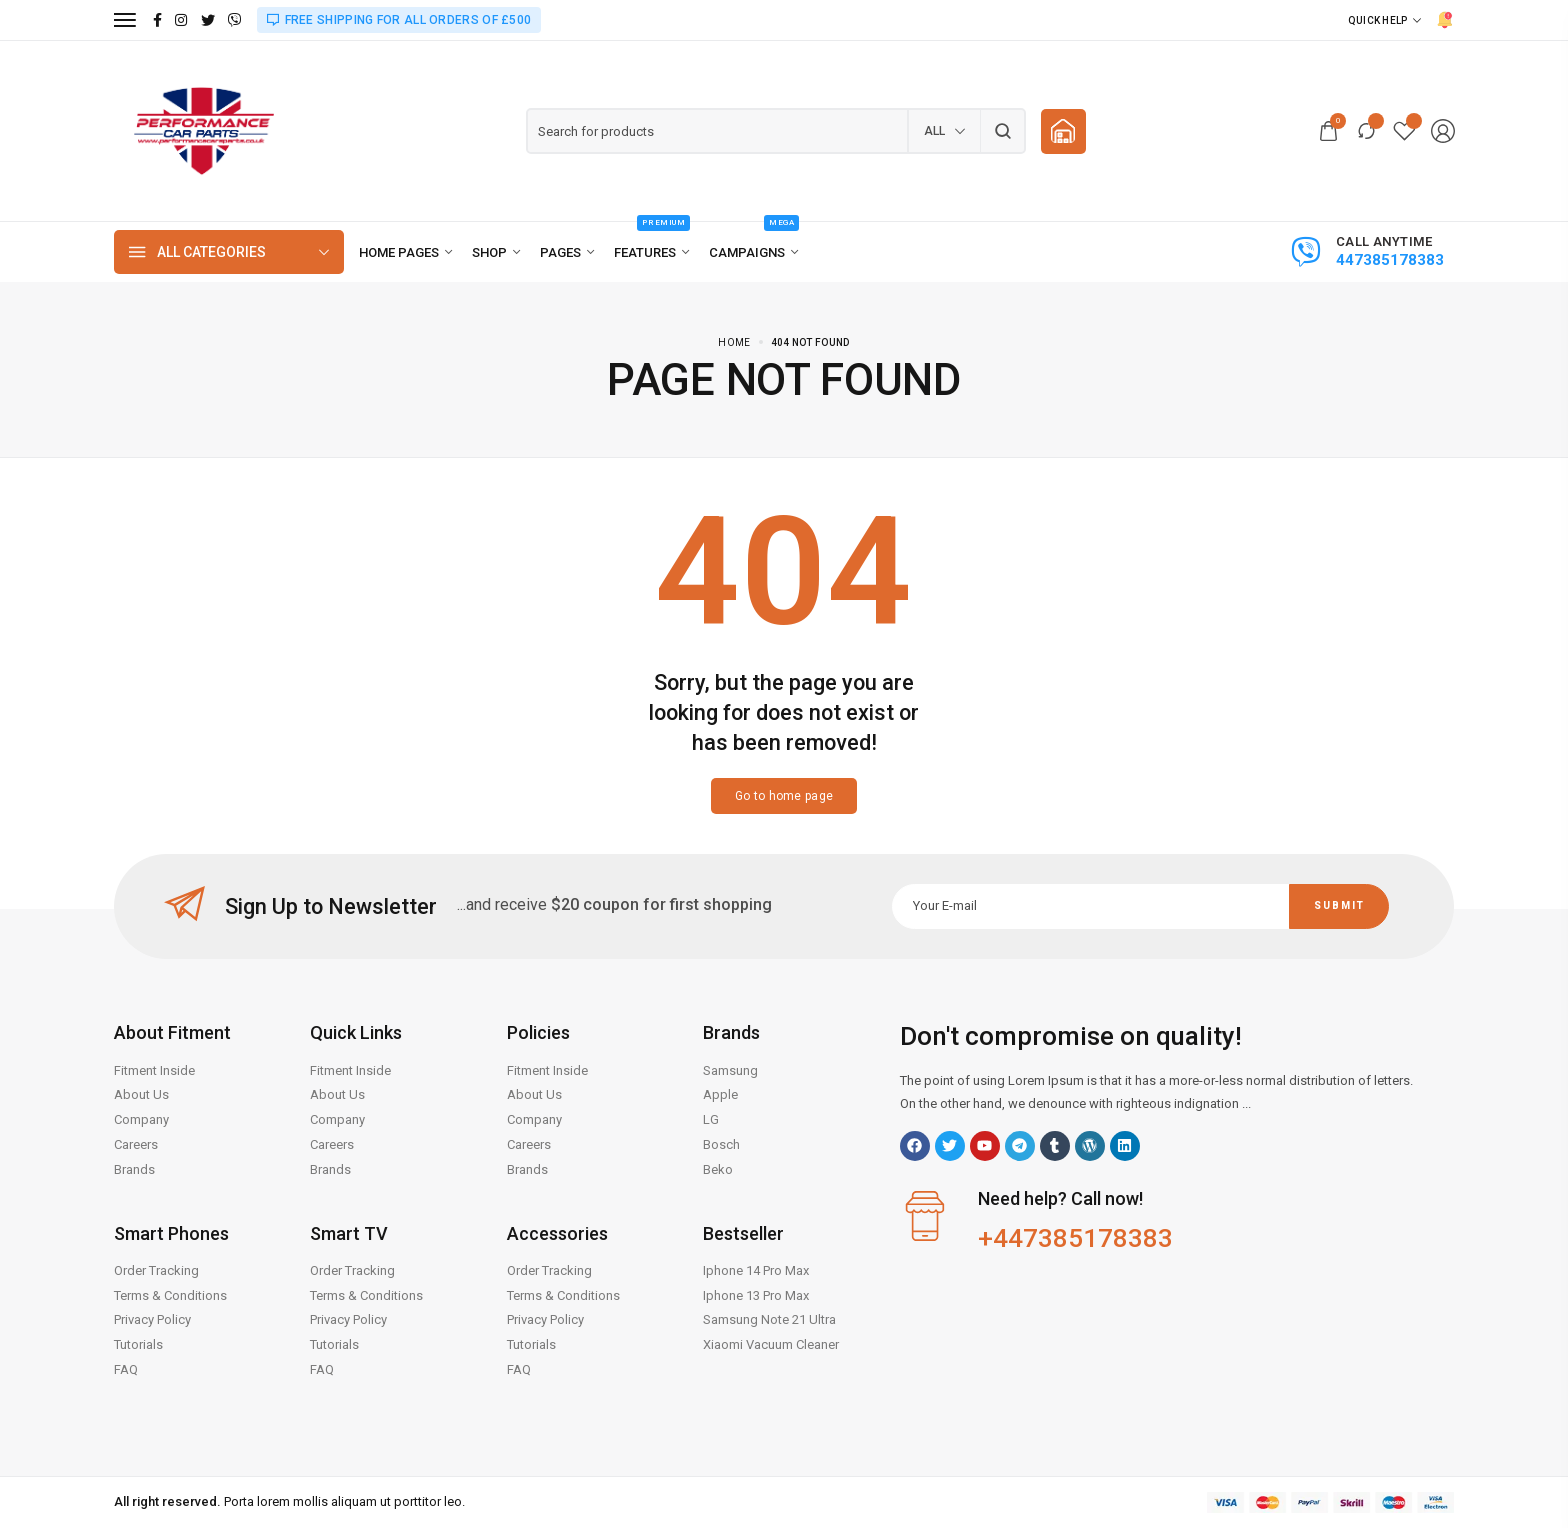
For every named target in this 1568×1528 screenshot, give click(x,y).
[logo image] (204, 130)
